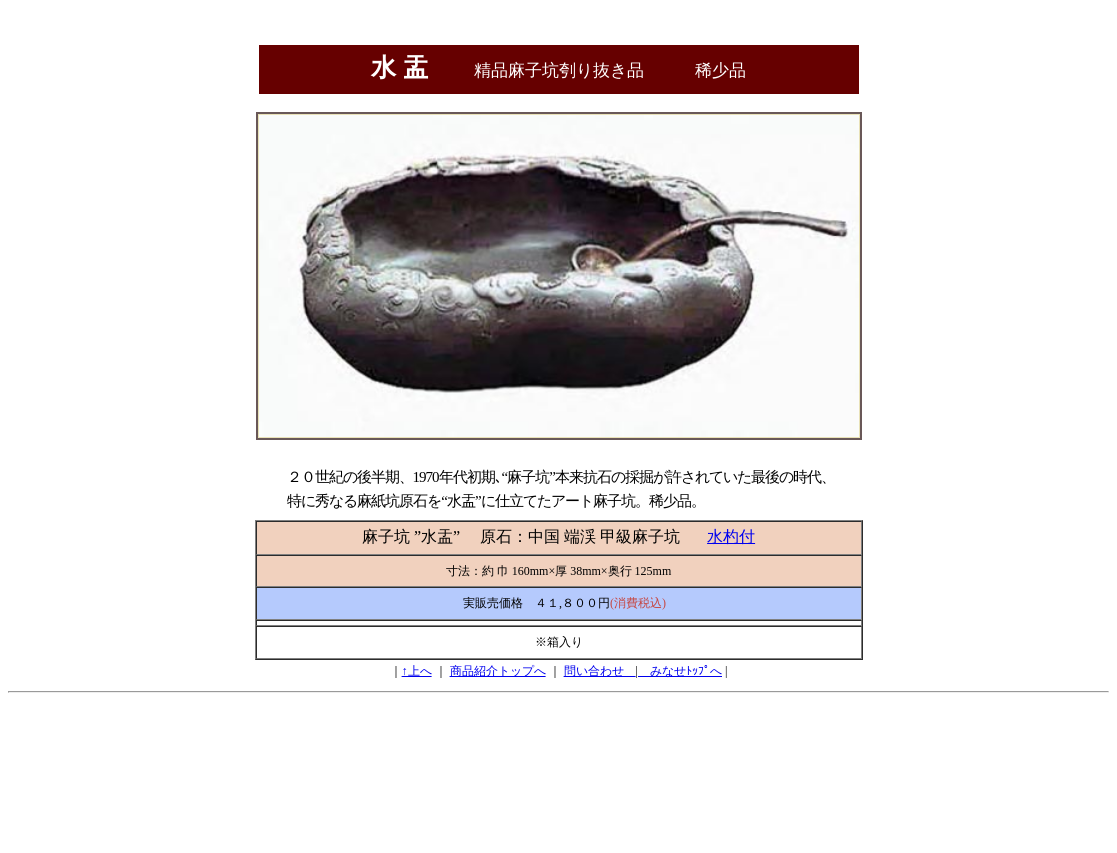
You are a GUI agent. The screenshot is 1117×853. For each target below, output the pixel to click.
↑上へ (417, 671)
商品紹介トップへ (498, 671)
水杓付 (731, 536)
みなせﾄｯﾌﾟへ (680, 671)
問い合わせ (600, 671)
